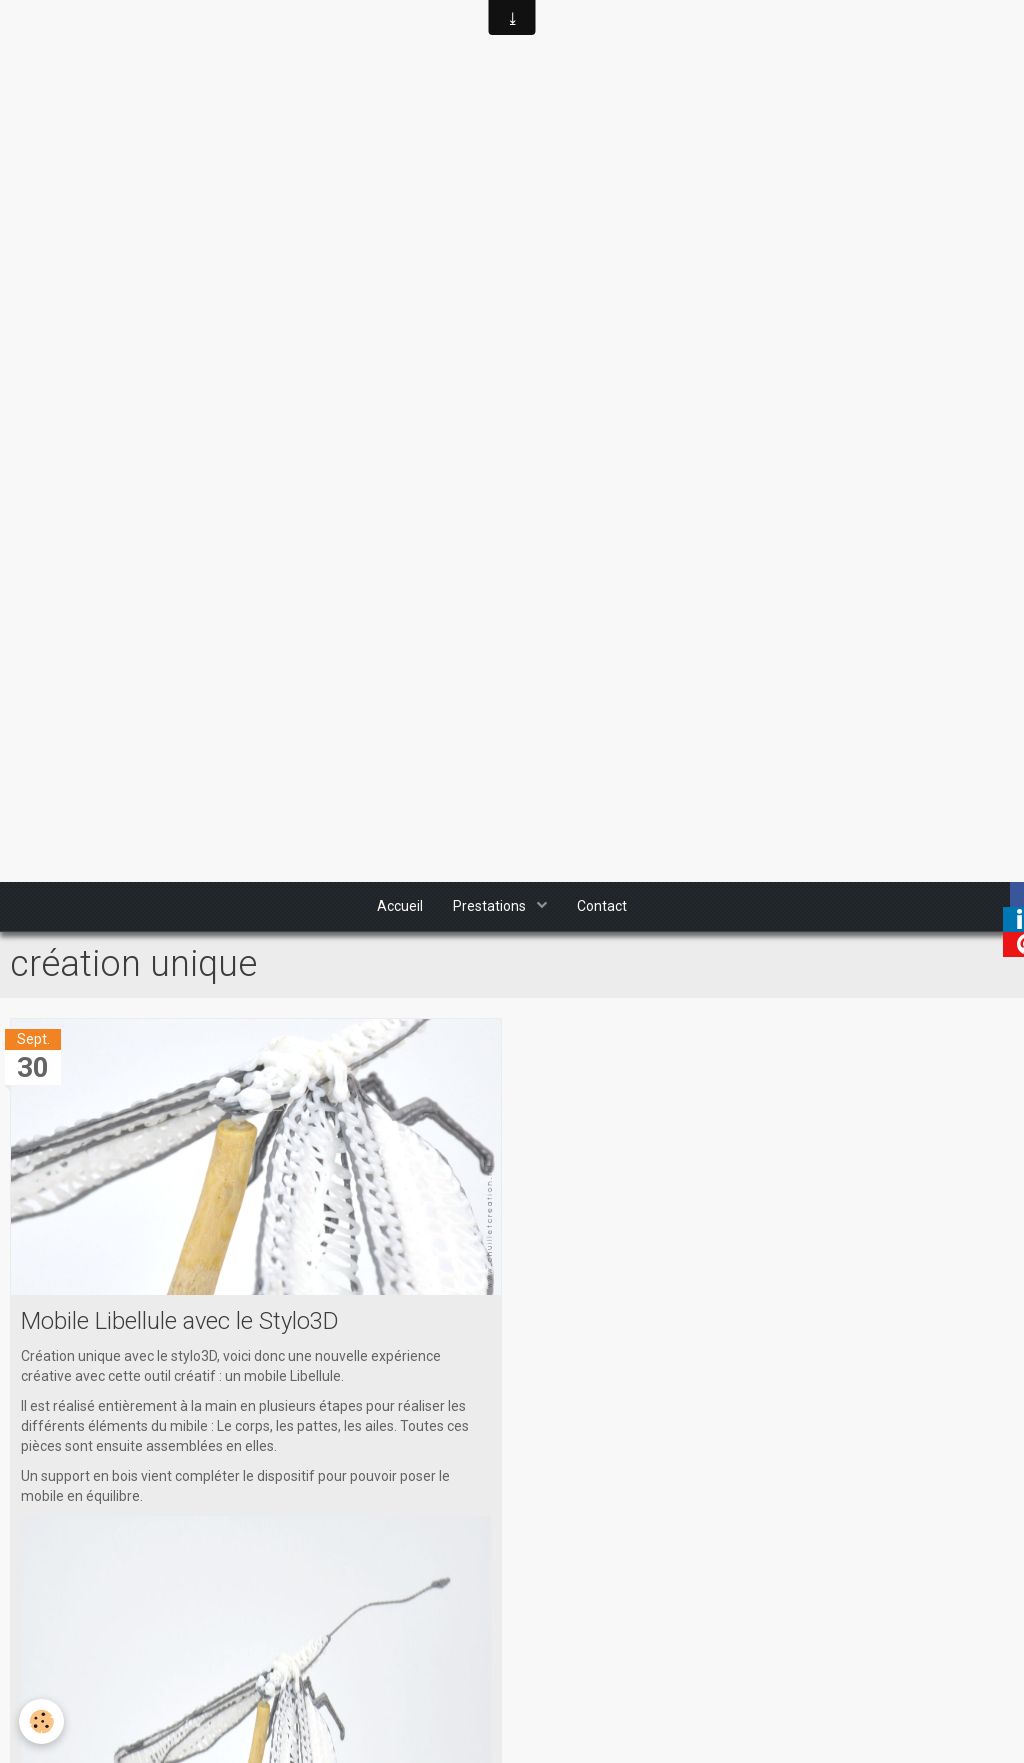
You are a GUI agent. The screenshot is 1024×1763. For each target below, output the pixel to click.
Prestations (491, 907)
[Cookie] (42, 1721)
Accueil (400, 907)
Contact (602, 907)
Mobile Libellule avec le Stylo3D (180, 1322)
